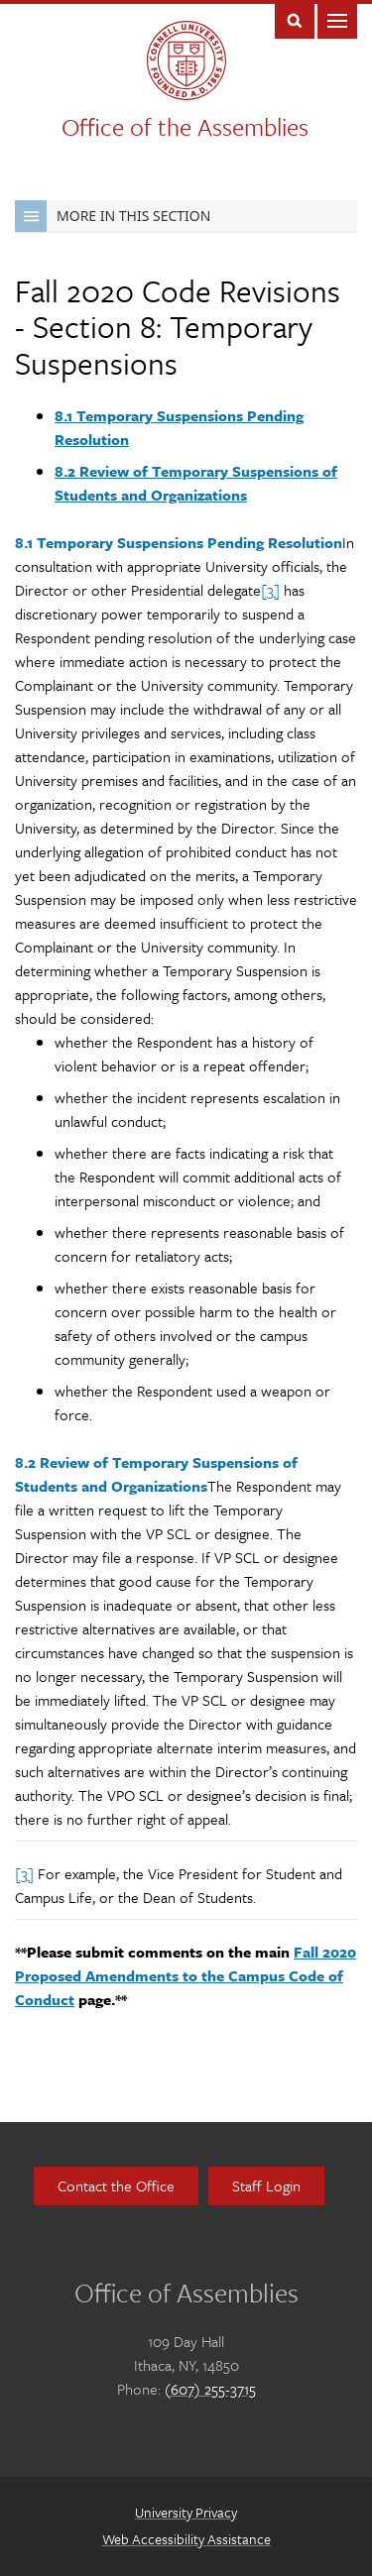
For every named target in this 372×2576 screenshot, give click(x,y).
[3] (270, 590)
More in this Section (112, 216)
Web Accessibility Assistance (186, 2538)
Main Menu (337, 19)
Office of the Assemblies (185, 126)
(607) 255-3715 (210, 2389)
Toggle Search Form (294, 19)
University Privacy (186, 2512)
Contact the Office (116, 2185)
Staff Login (266, 2185)
